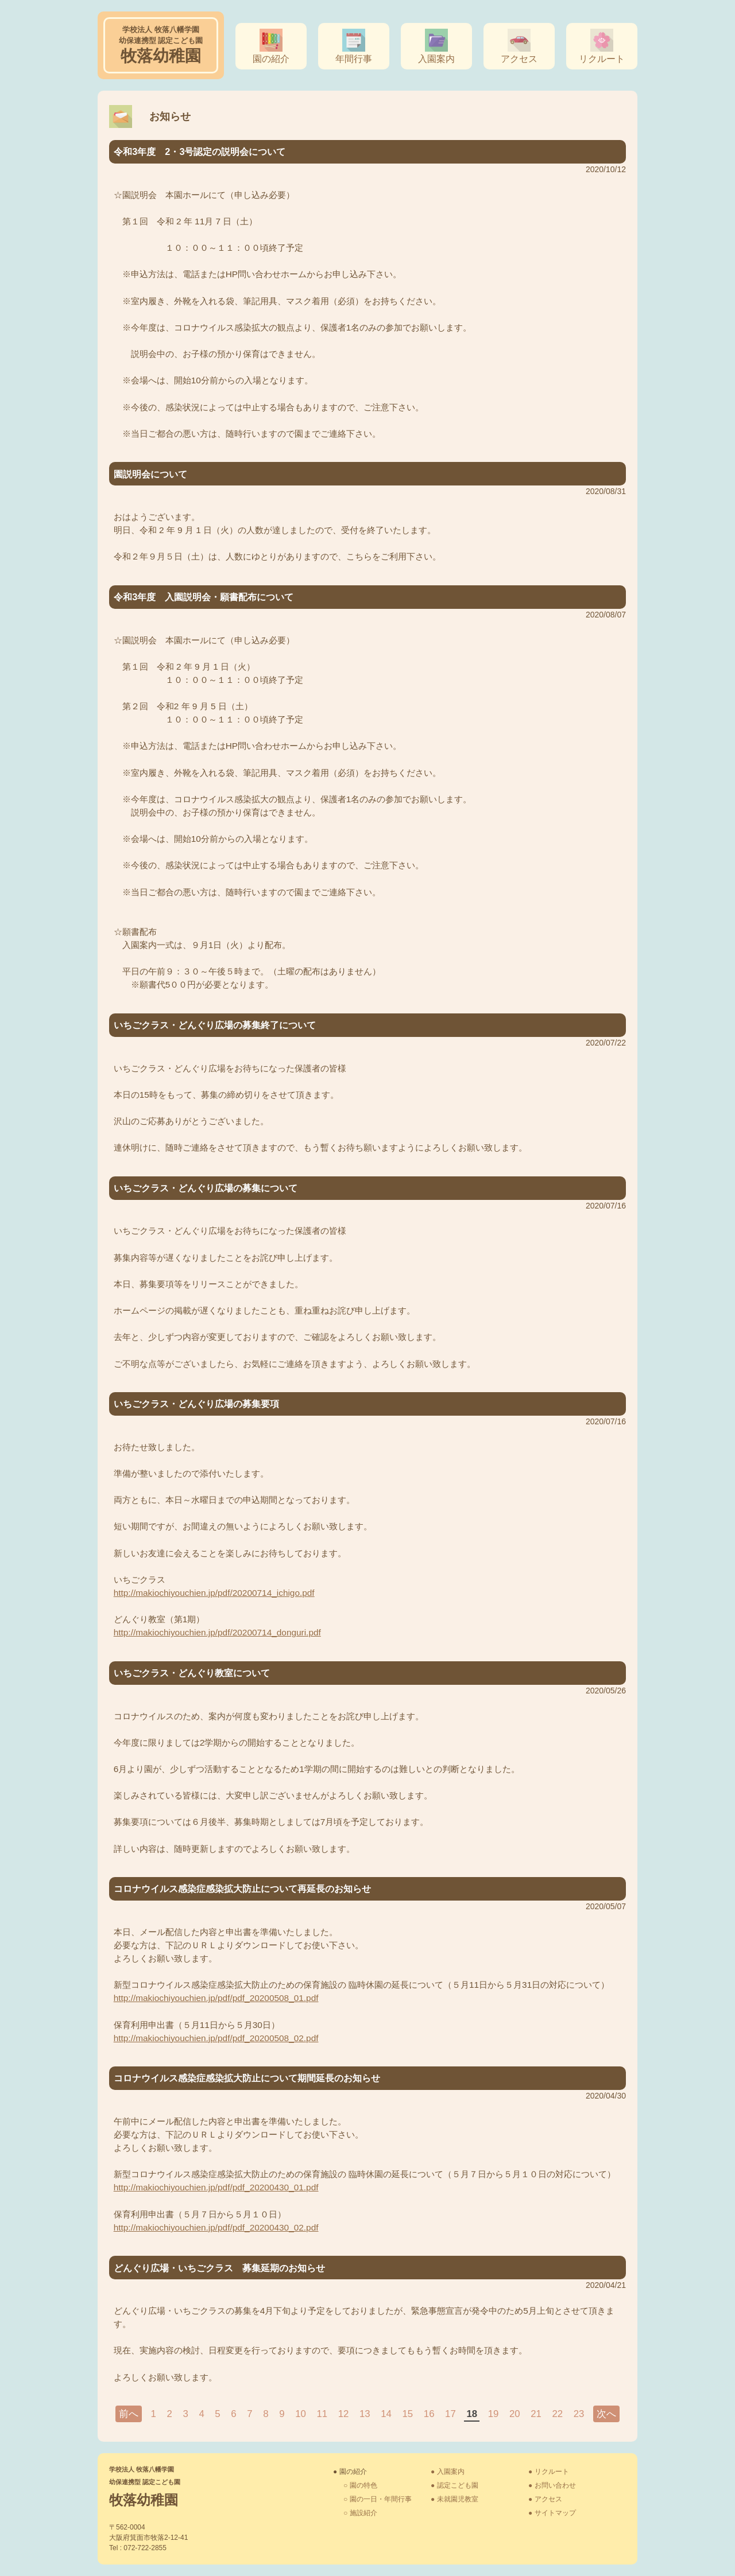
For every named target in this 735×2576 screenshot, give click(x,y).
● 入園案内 (448, 2472)
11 (321, 2413)
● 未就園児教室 (454, 2499)
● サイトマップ (552, 2513)
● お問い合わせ (552, 2485)
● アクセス (545, 2499)
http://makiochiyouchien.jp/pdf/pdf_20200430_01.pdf (216, 2187)
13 (364, 2413)
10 (300, 2413)
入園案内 (436, 59)
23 (579, 2413)
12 (343, 2413)
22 (557, 2413)
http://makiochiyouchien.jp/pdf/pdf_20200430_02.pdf (216, 2227)
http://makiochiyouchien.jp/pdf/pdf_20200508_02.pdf (216, 2038)
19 (493, 2413)
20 (514, 2413)
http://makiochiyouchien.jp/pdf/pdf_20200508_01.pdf (216, 1998)
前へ (128, 2413)
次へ (606, 2413)
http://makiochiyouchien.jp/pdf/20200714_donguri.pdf (217, 1632)
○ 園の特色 (360, 2485)
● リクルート (548, 2472)
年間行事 (353, 59)
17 (450, 2413)
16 (429, 2413)
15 (408, 2413)
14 (386, 2413)
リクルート (602, 59)
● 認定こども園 (454, 2485)
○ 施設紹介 (360, 2513)
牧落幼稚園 (161, 45)
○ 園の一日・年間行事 (377, 2499)
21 (536, 2413)
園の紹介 (271, 59)
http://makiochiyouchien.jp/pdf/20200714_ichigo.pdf (214, 1593)
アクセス (519, 59)
